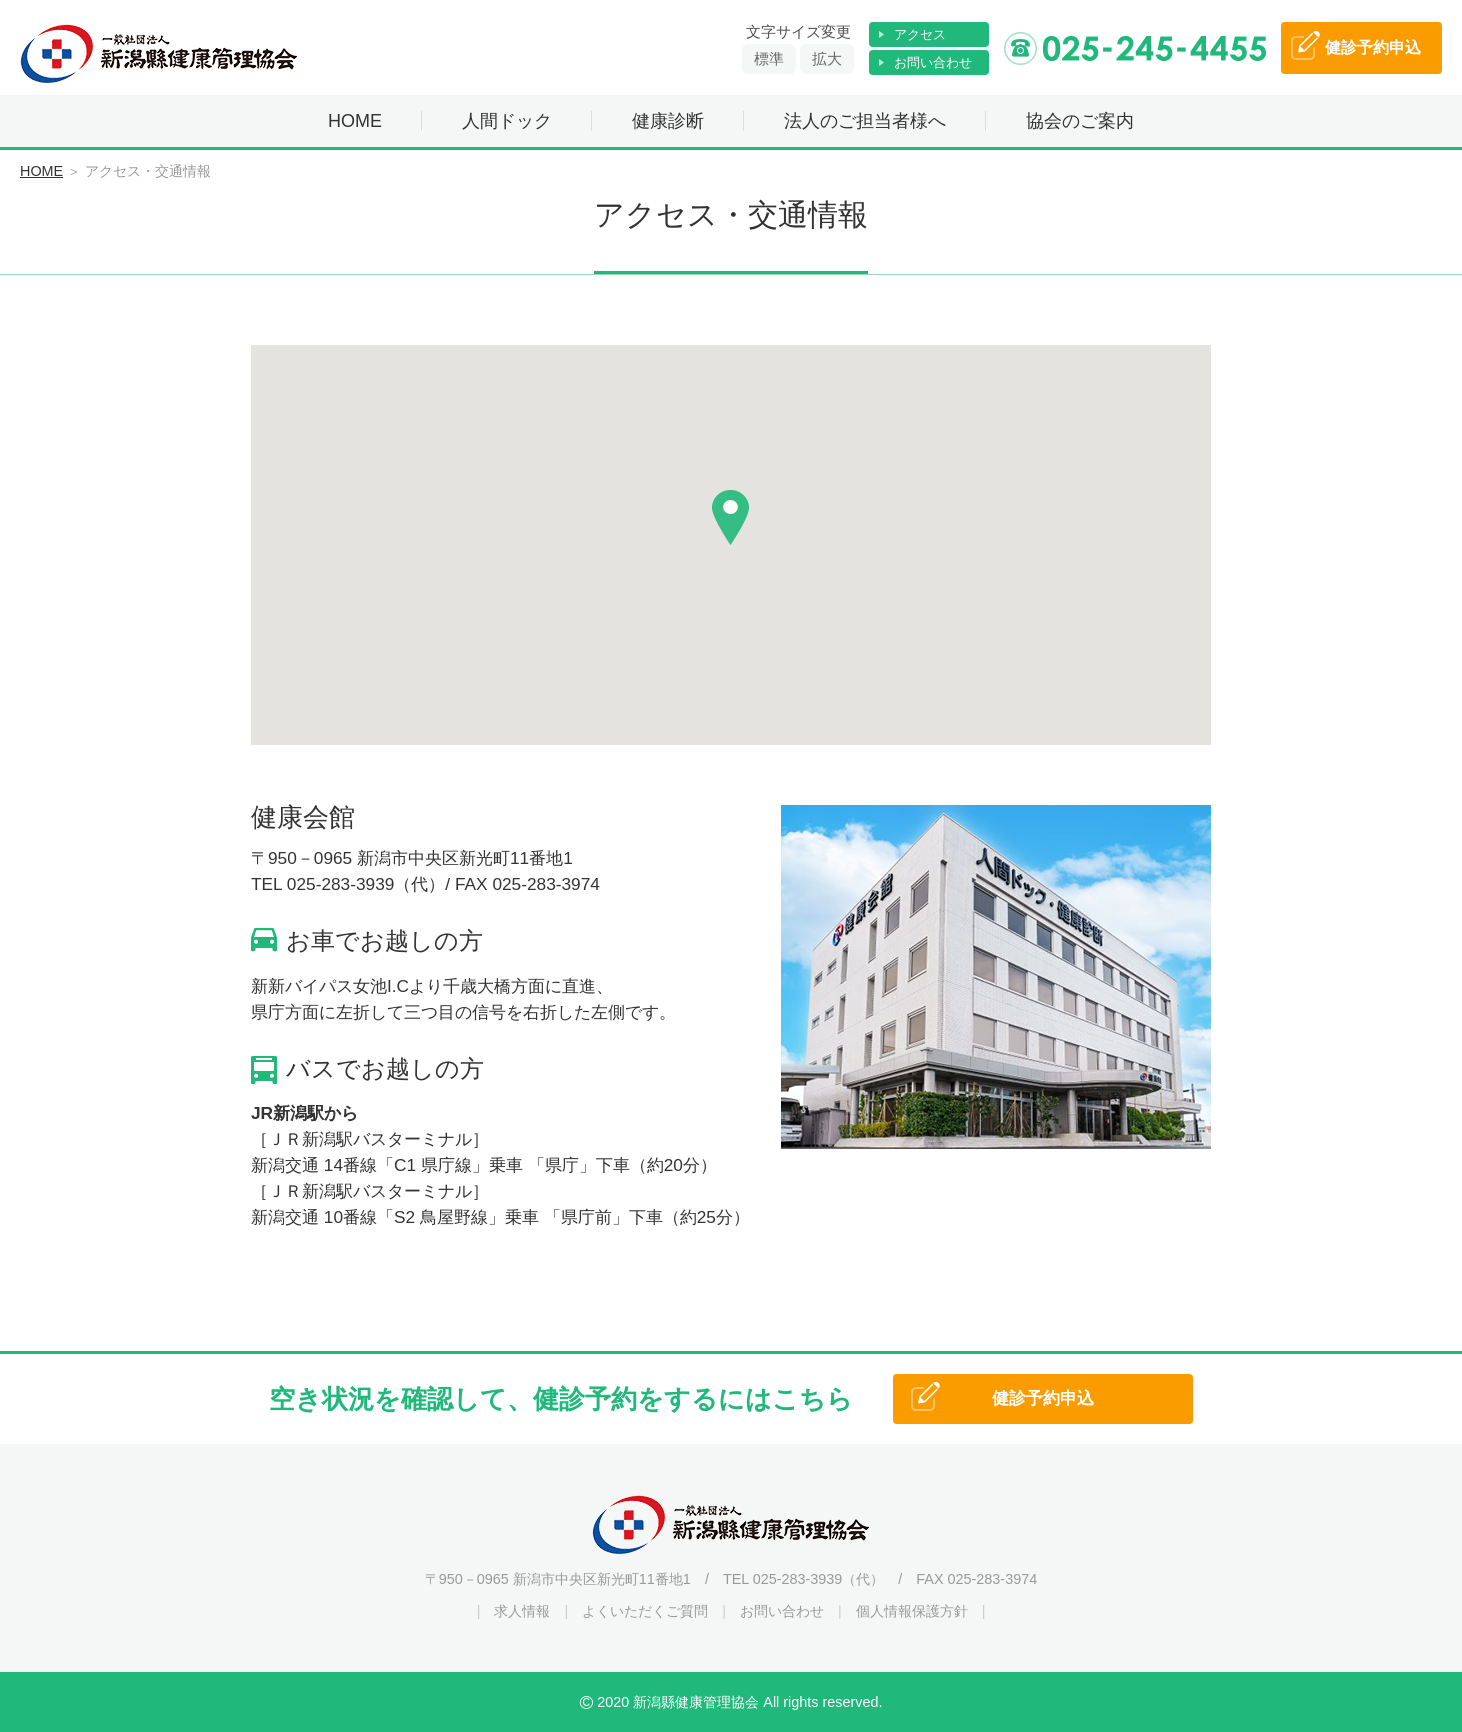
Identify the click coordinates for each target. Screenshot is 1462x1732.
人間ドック (507, 121)
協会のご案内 (1080, 121)
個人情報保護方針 (912, 1611)
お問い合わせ (933, 62)
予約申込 (1373, 47)
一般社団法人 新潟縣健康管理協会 (159, 54)
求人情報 (522, 1611)
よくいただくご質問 (645, 1611)
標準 (769, 58)
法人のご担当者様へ (865, 121)
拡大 (827, 58)
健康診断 (668, 121)
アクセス (920, 34)
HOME (355, 121)
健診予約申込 (1043, 1398)
